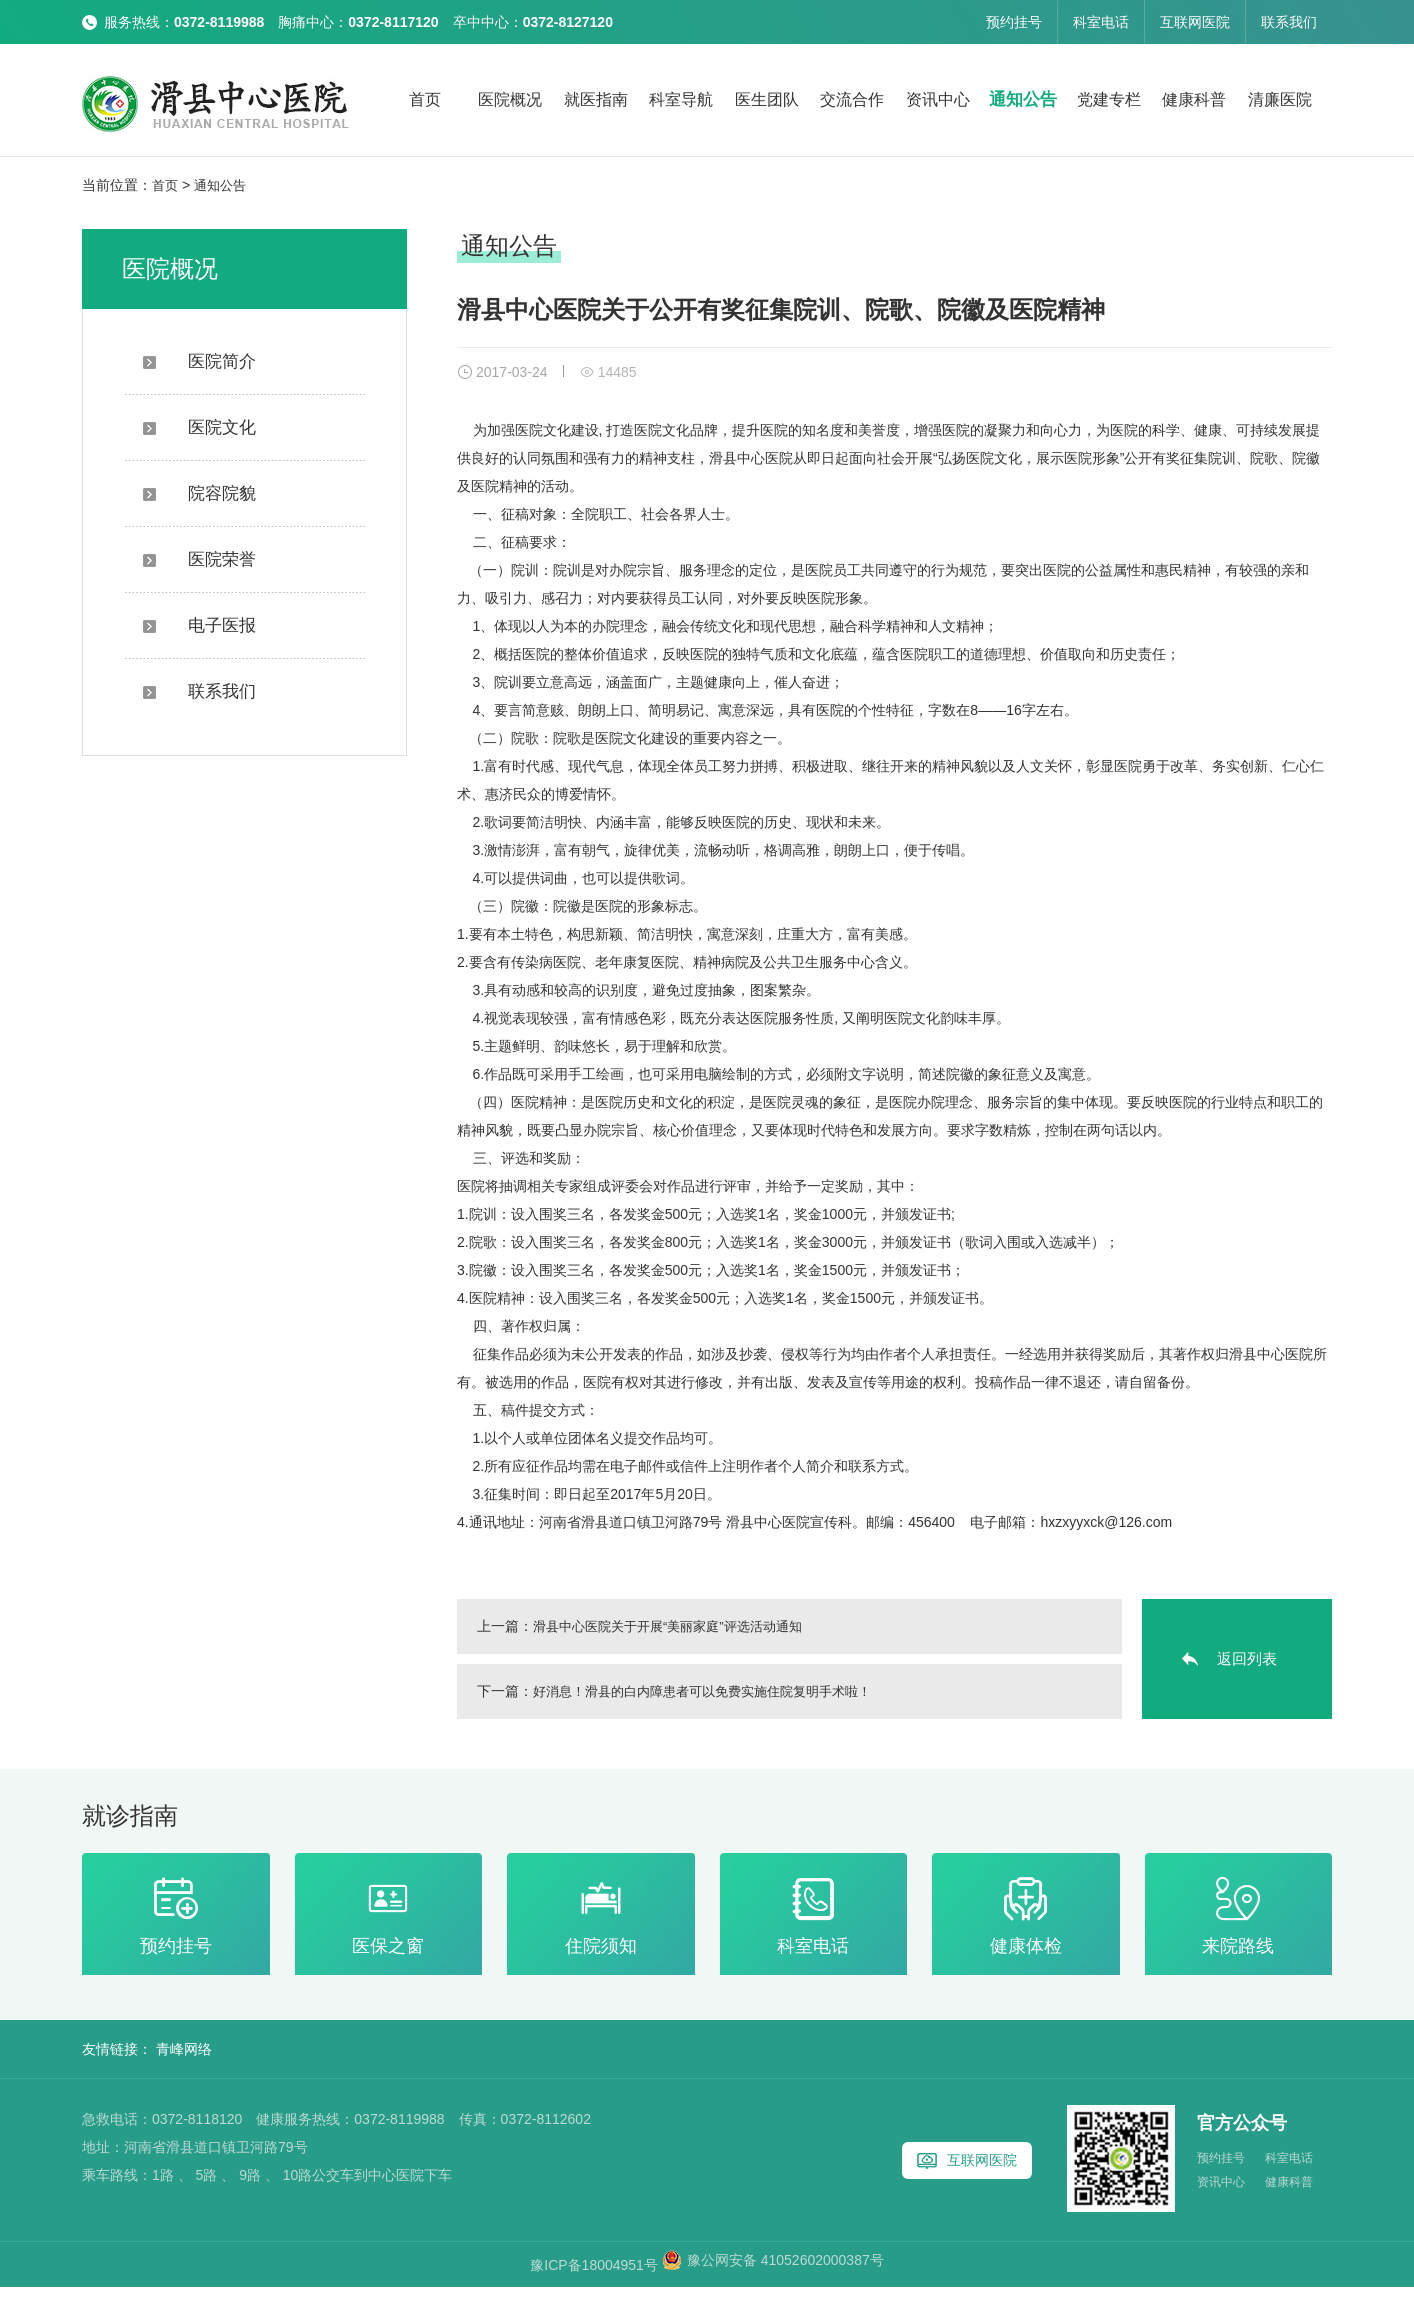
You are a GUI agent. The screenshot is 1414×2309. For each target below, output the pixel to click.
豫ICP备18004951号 (596, 2287)
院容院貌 (199, 492)
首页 (425, 99)
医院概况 (510, 99)
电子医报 (199, 624)
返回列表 (1247, 1665)
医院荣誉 (199, 558)
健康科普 (1194, 99)
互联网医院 (1195, 22)
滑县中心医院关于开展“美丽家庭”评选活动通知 (677, 1633)
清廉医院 (1280, 99)
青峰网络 (184, 2071)
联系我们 (1289, 22)
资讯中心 (938, 99)
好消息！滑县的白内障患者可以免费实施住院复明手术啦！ (715, 1698)
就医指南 (596, 99)
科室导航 (681, 99)
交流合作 (852, 99)
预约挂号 (1014, 22)
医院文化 (199, 426)
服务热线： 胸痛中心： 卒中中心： (358, 22)
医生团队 (767, 99)
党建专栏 (1109, 99)
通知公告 (1023, 99)
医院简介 (199, 360)
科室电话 (1101, 22)
